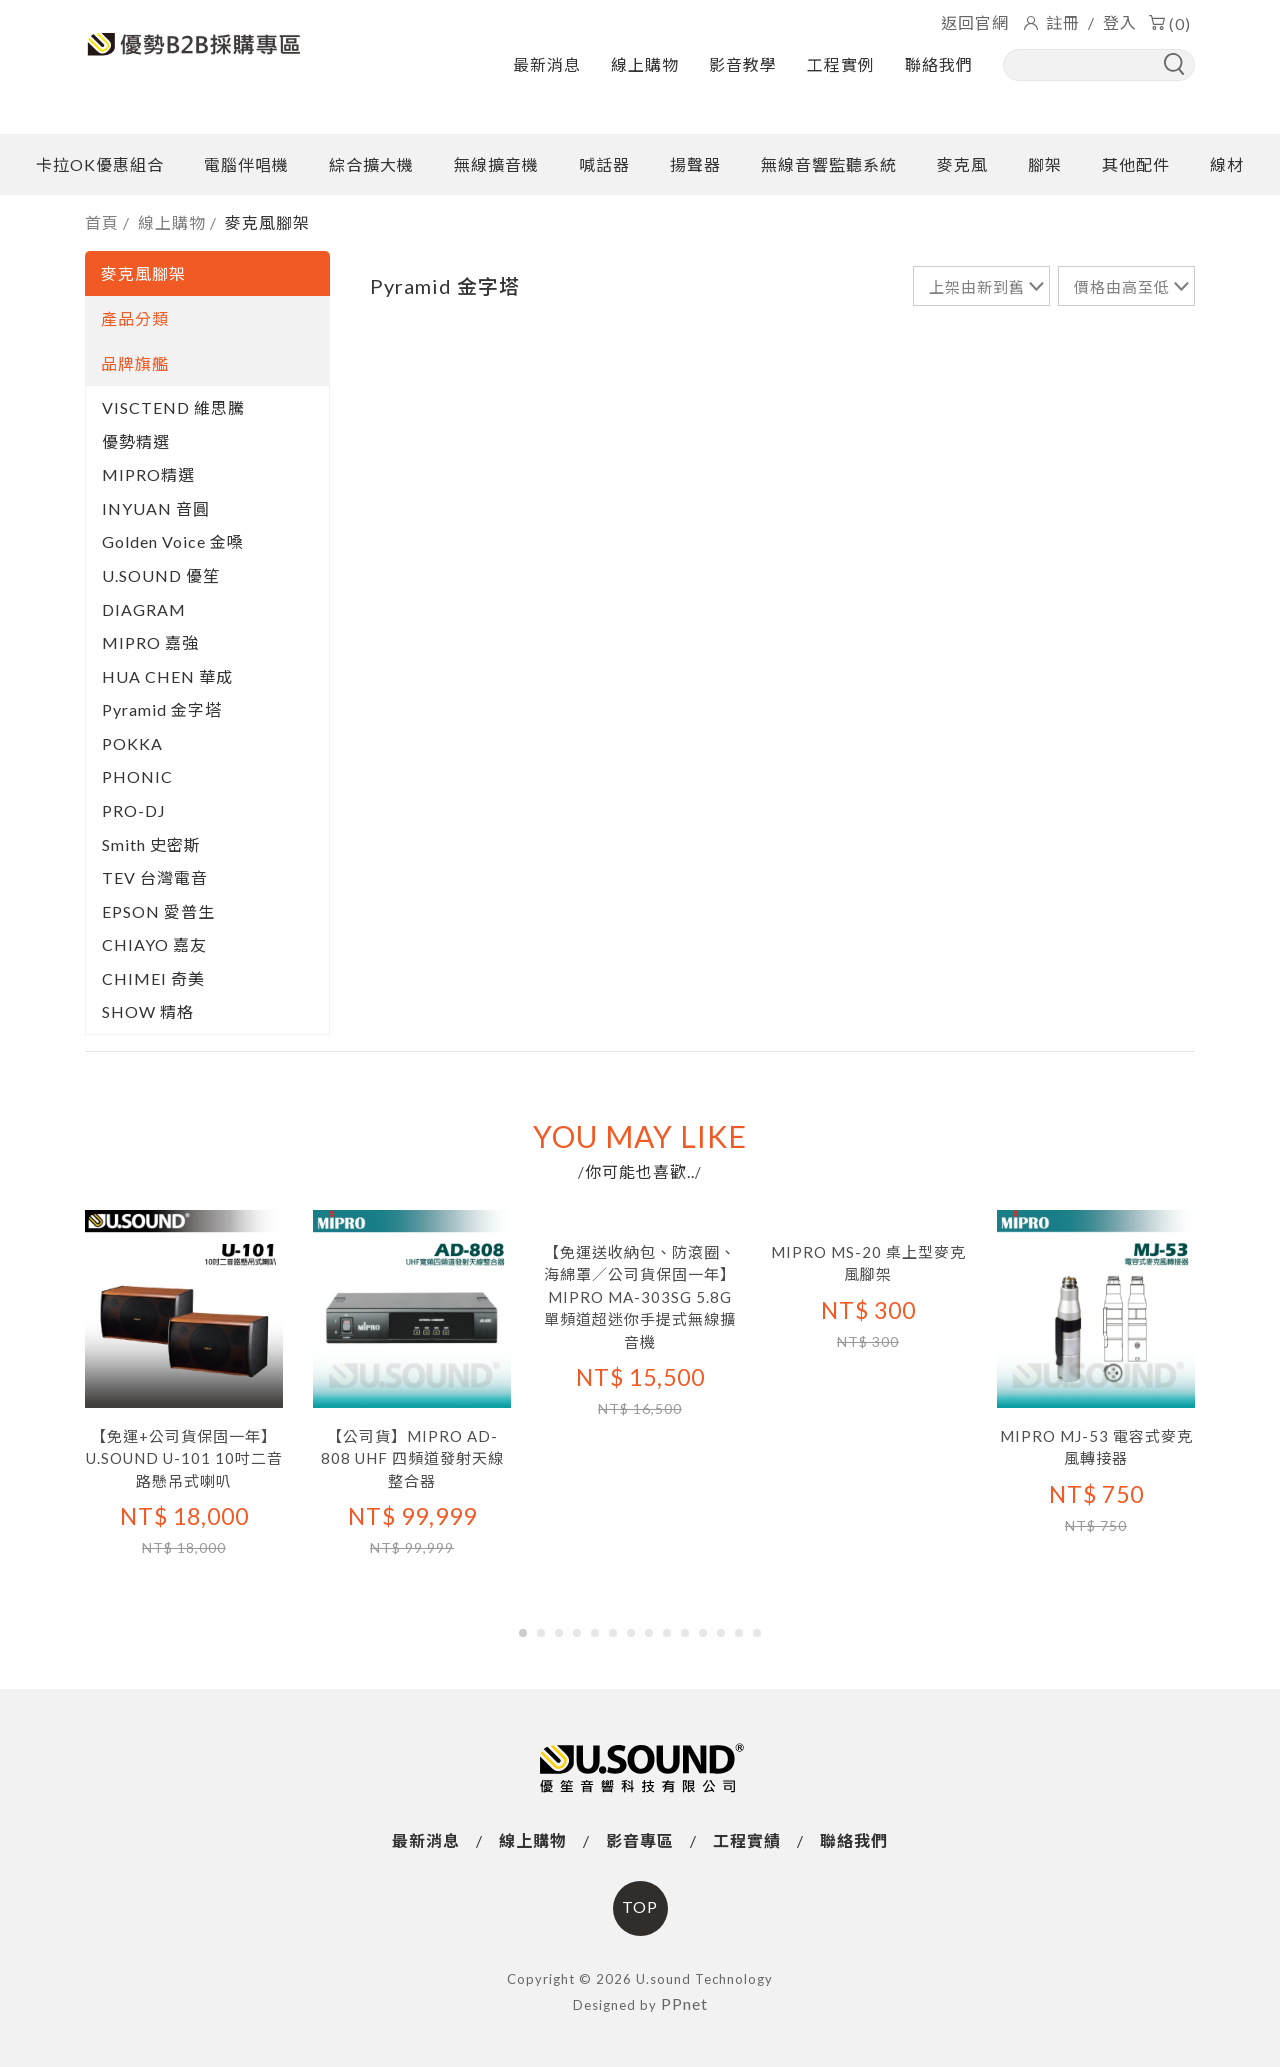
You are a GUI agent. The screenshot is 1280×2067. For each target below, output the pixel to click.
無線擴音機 (496, 164)
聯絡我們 (939, 64)
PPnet (684, 2003)
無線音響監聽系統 (829, 164)
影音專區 (640, 1840)
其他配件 (1136, 164)
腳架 (1045, 164)
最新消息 (547, 64)
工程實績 (747, 1840)
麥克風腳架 (267, 222)
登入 (1120, 23)
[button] (523, 1633)
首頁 (102, 222)
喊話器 (604, 164)
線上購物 (645, 64)
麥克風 (962, 164)
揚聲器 (695, 164)
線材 (1227, 164)
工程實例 (841, 64)
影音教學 (743, 64)
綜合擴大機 (371, 164)
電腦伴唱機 (246, 164)
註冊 (1063, 23)
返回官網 (975, 23)
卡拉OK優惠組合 (100, 164)
